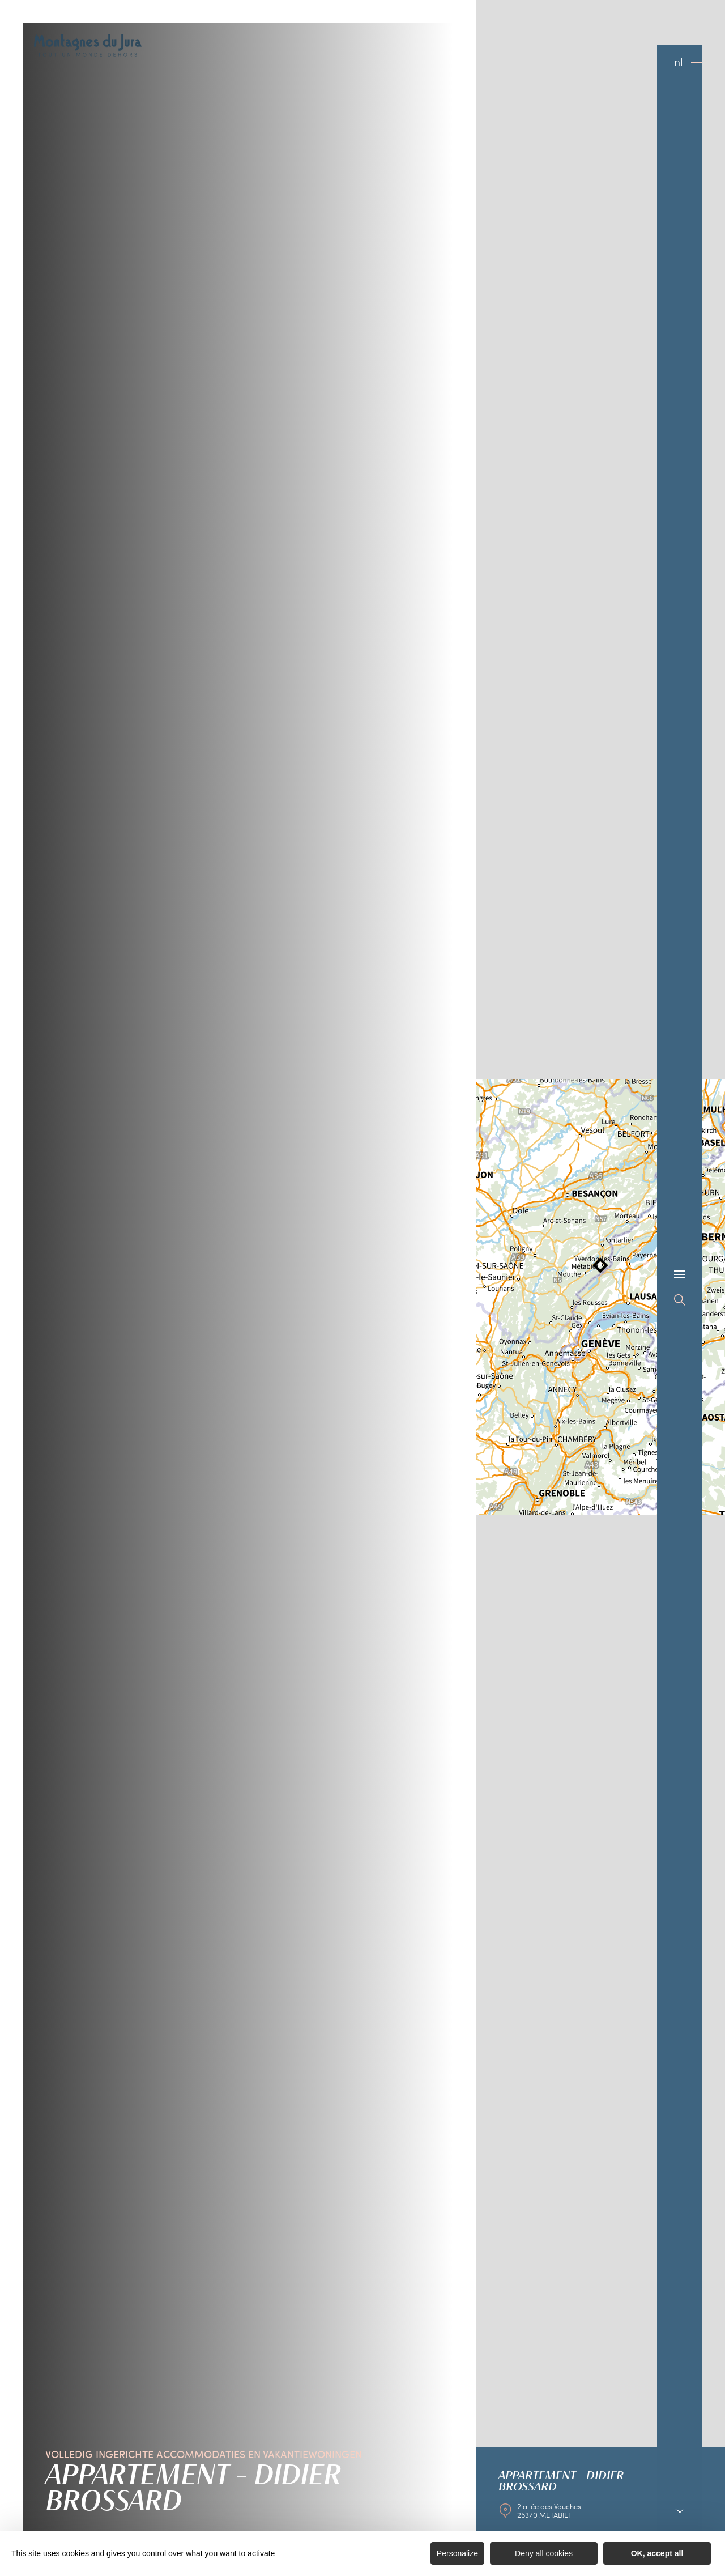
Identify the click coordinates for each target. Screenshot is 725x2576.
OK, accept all (657, 2553)
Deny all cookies (544, 2553)
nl (678, 62)
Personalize (457, 2553)
